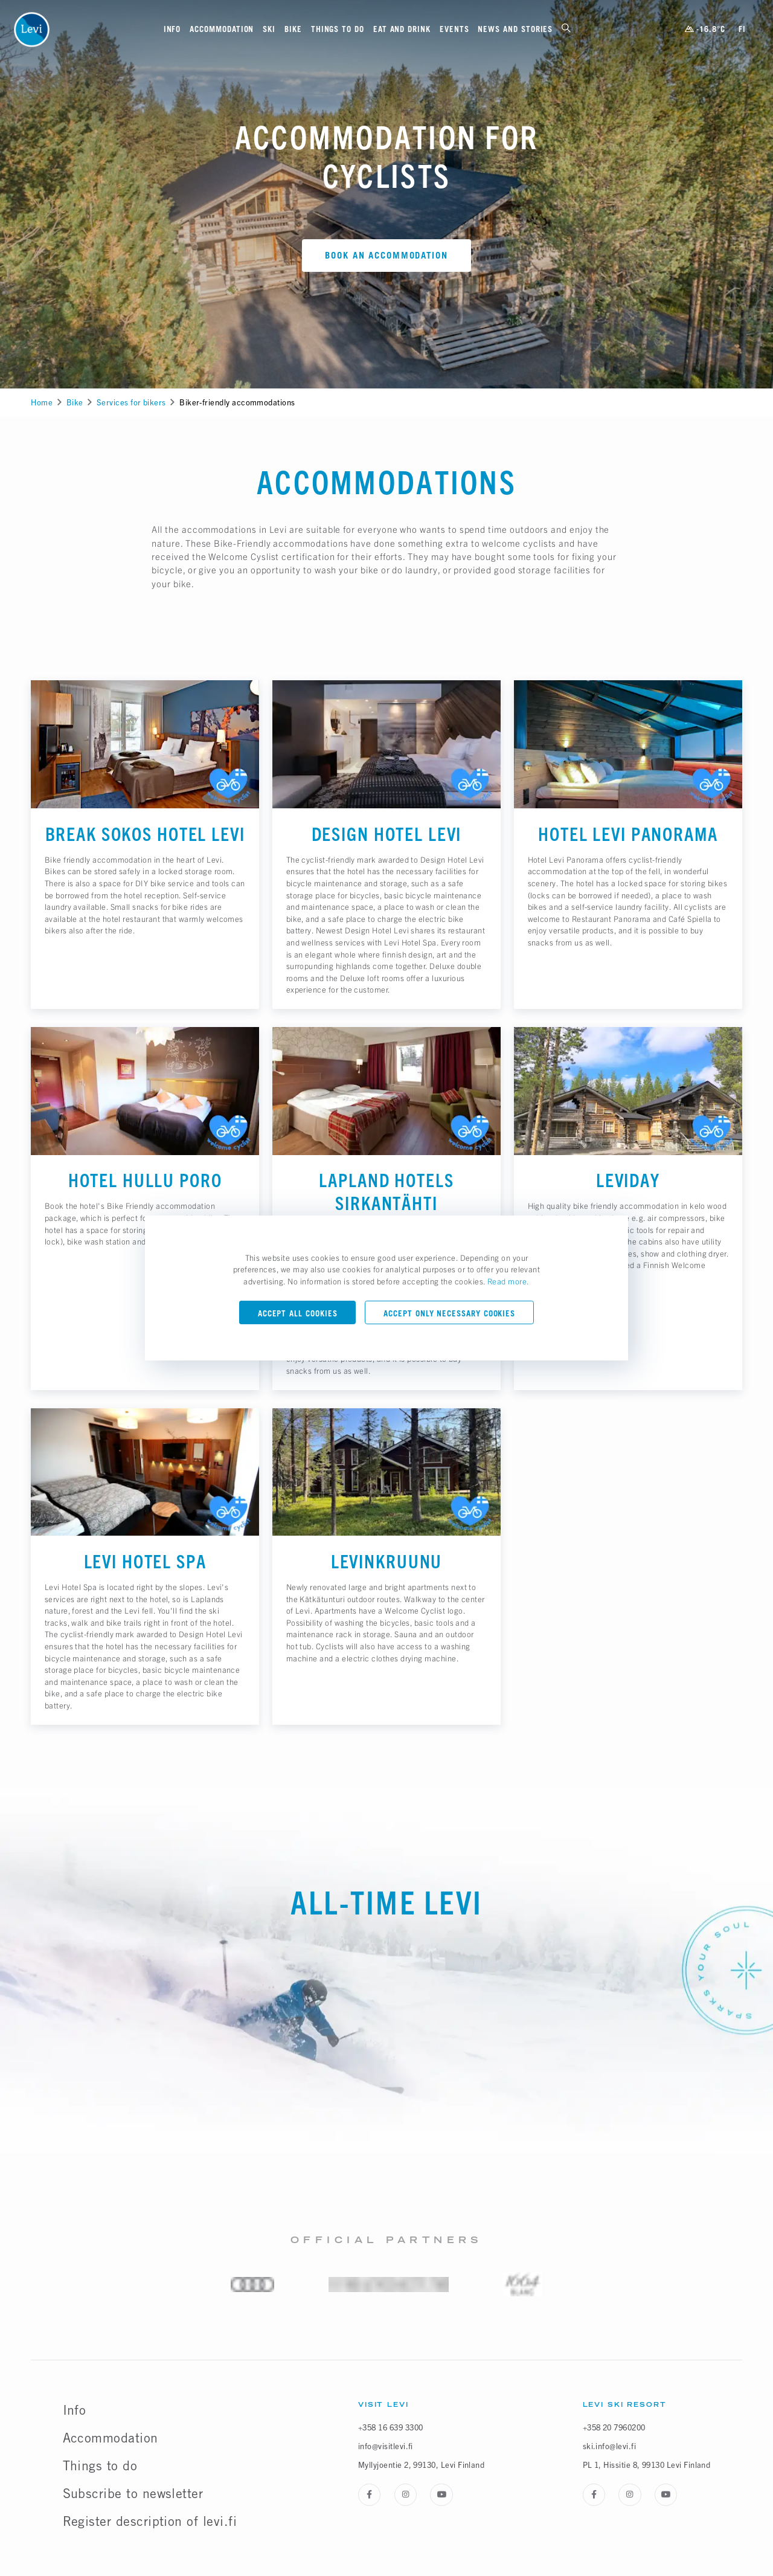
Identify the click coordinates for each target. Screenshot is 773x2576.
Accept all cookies (298, 1313)
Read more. (508, 1281)
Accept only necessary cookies (449, 1313)
